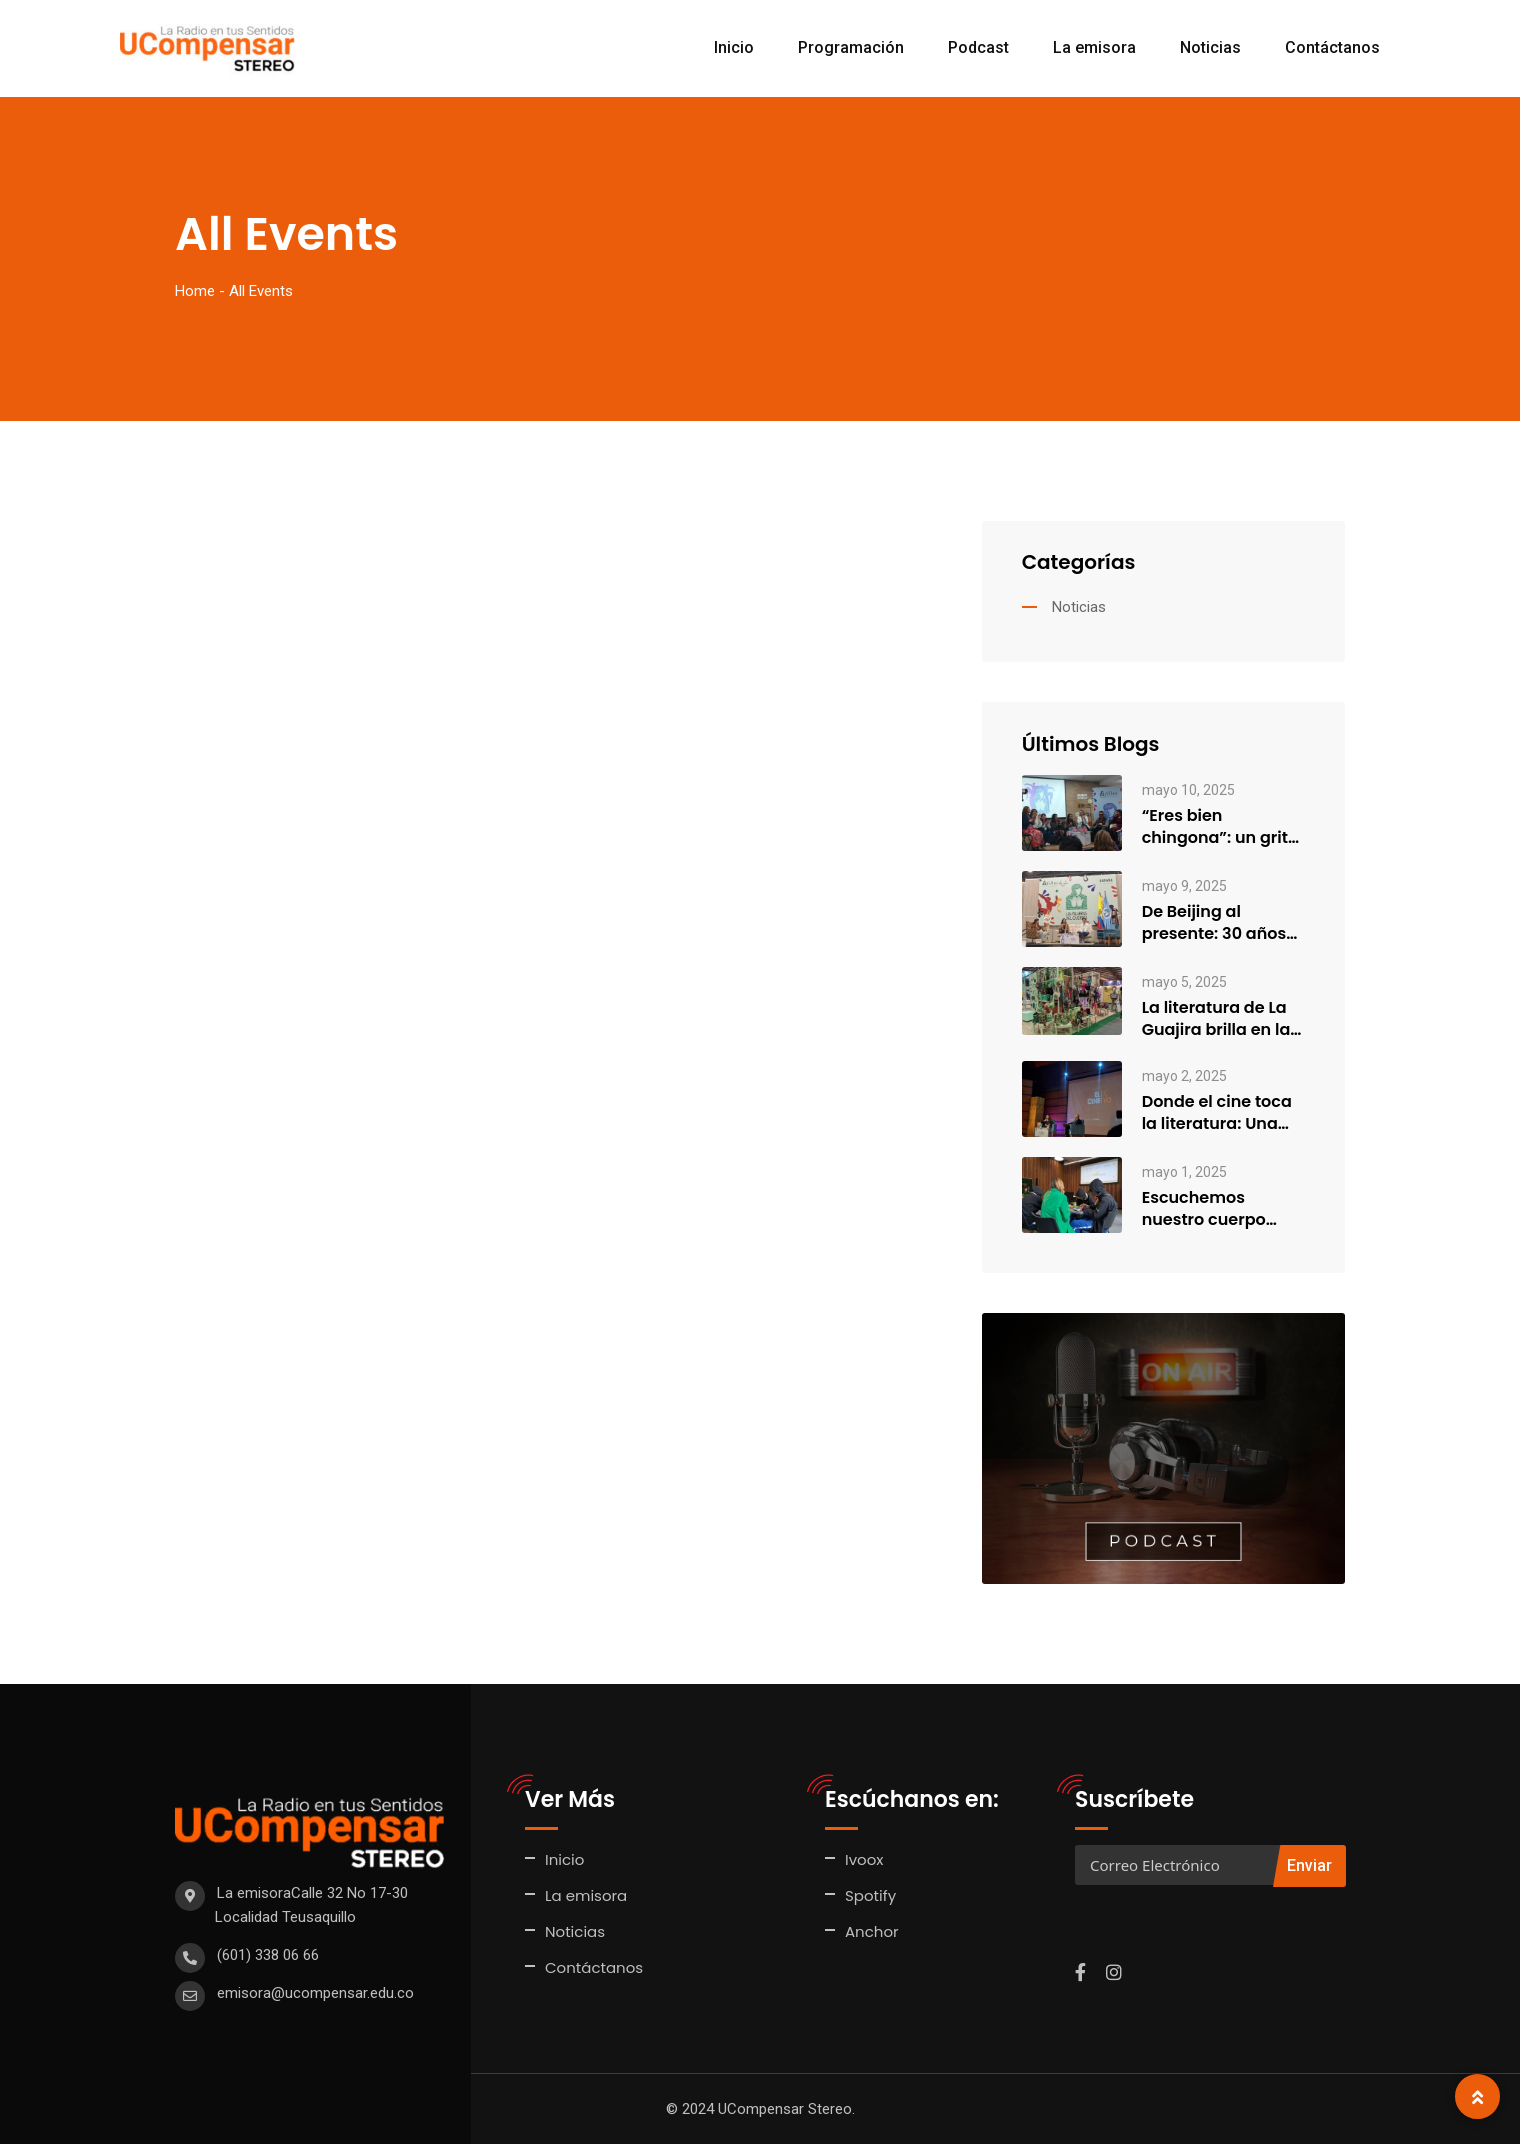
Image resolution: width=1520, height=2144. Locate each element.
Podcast (978, 47)
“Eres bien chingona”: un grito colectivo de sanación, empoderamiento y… (1220, 827)
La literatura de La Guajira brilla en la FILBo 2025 (1216, 1019)
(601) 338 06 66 (268, 1955)
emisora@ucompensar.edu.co (315, 1993)
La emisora (1094, 47)
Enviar (1309, 1865)
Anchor (872, 1931)
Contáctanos (1332, 47)
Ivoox (864, 1859)
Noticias (1210, 47)
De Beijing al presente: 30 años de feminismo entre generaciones (1221, 923)
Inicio (734, 47)
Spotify (870, 1895)
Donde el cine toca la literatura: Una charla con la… (1217, 1113)
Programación (851, 47)
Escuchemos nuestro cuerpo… (1209, 1209)
